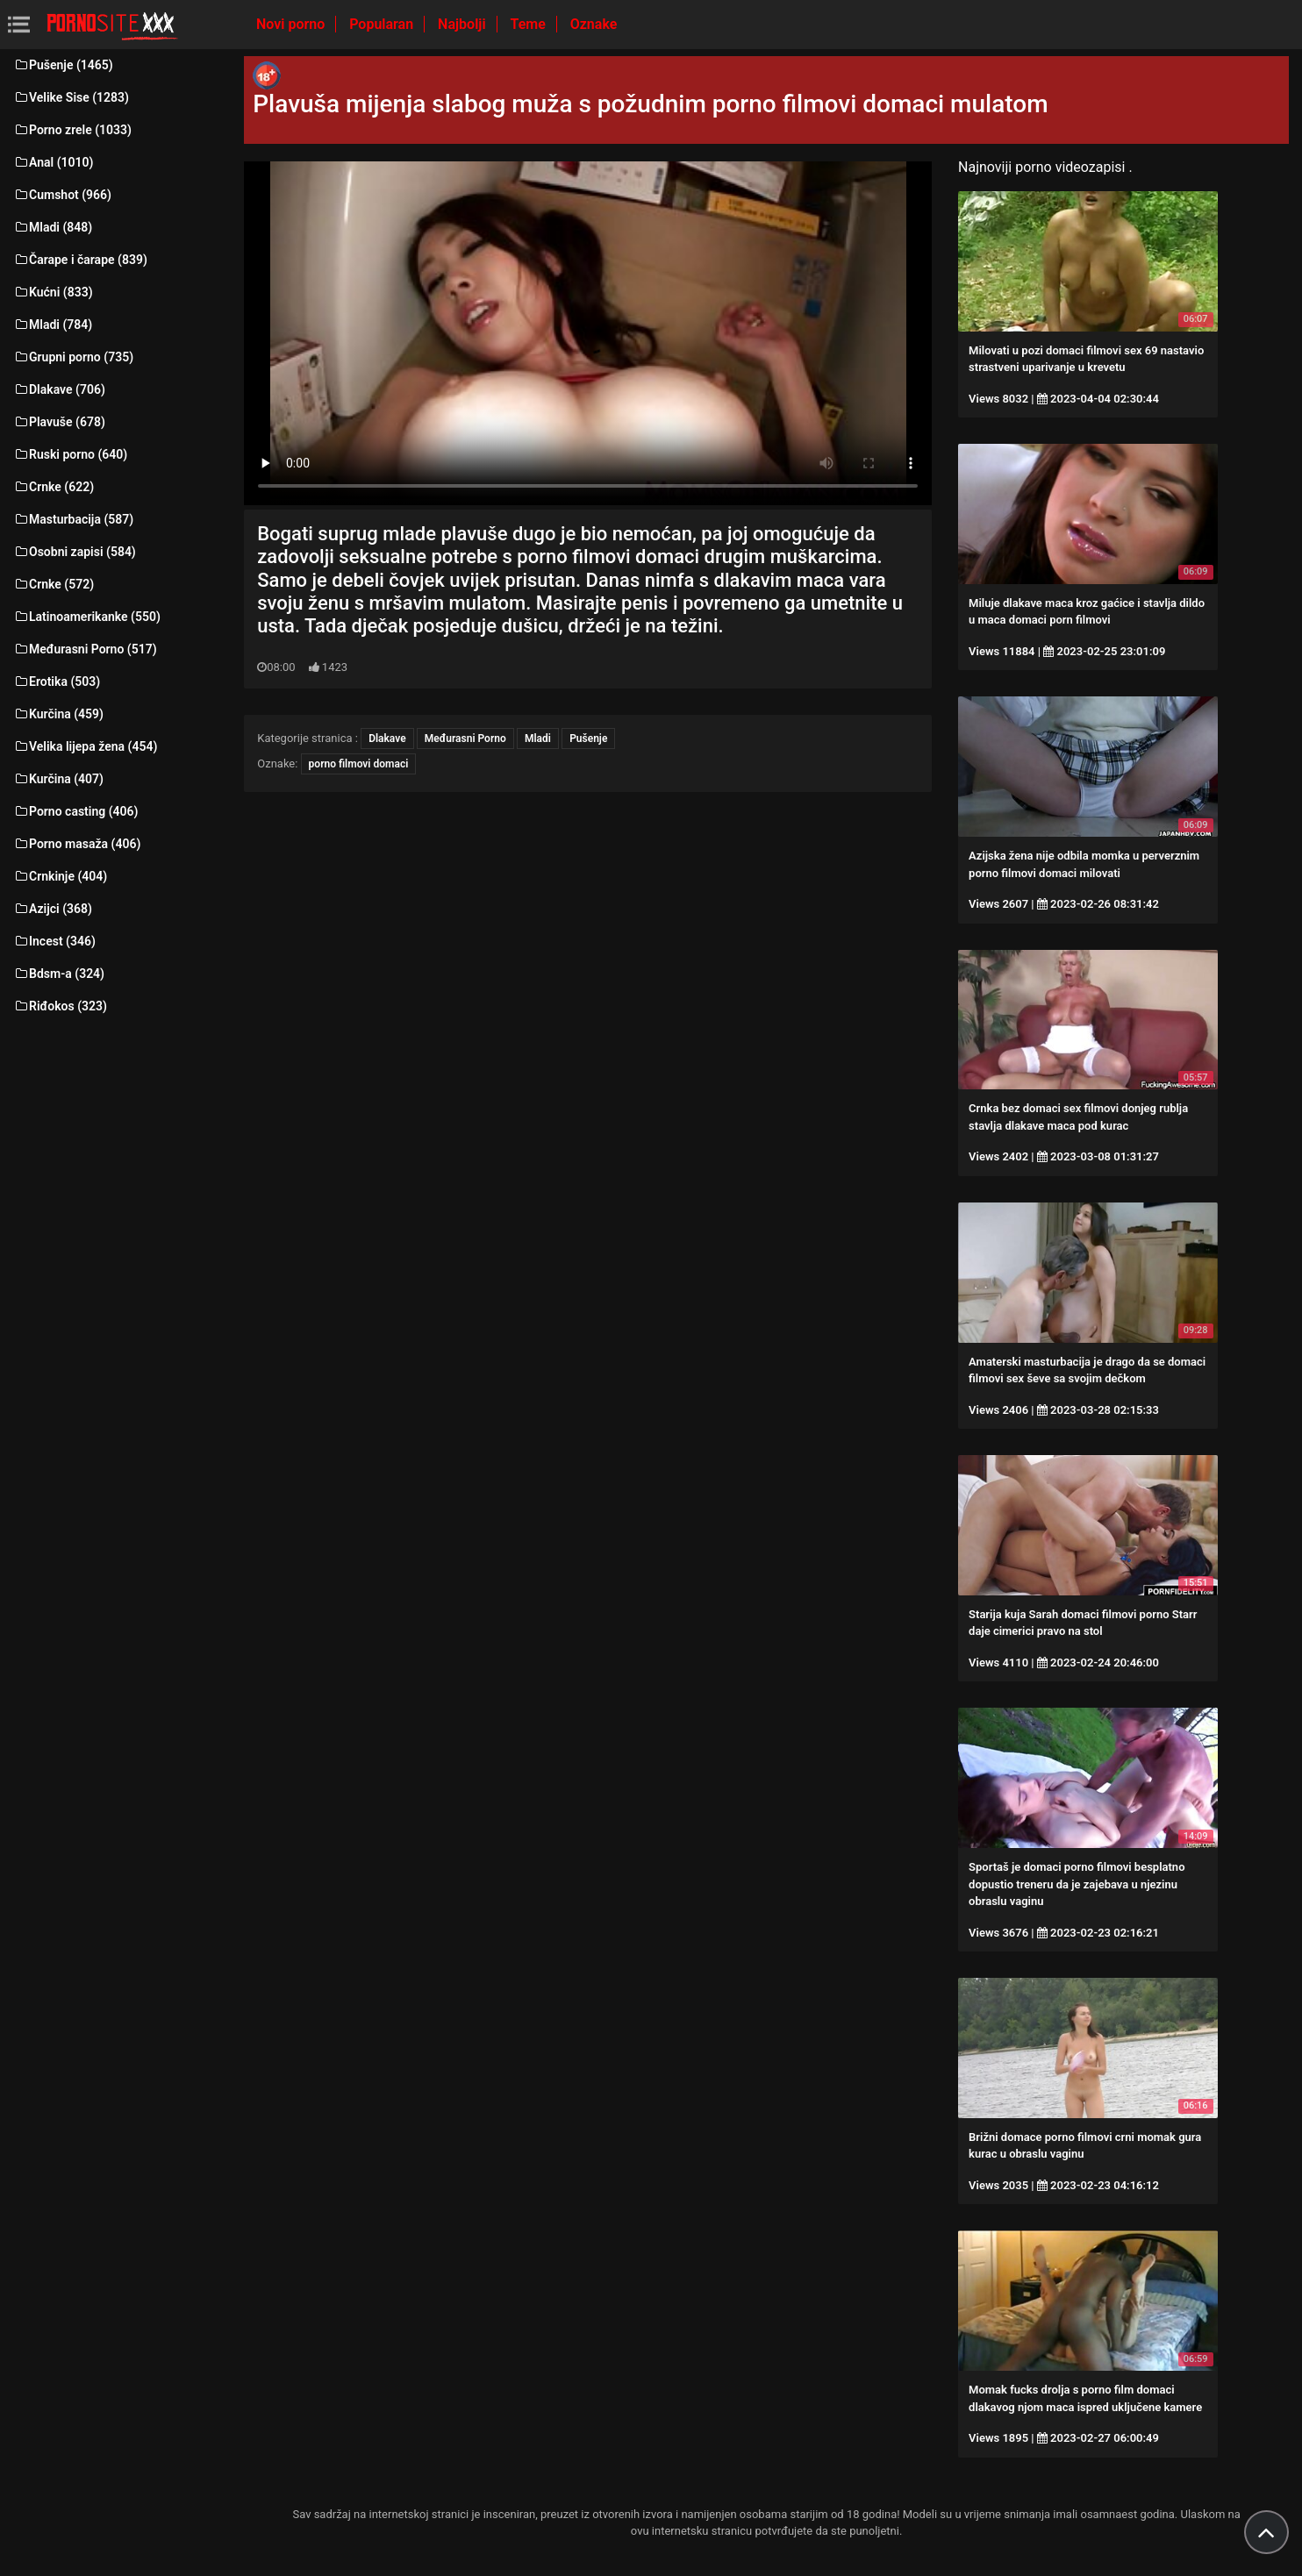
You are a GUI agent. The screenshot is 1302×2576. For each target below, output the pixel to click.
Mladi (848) (52, 227)
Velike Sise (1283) (71, 97)
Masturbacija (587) (73, 519)
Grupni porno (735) (73, 357)
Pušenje (588, 738)
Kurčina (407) (58, 779)
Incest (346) (54, 941)
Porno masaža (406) (76, 844)
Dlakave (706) (59, 389)
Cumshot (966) (62, 195)
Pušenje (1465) (63, 65)
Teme (530, 24)
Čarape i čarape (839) (80, 260)
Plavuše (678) (59, 422)
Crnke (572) (53, 584)
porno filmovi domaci (359, 764)
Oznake (594, 24)
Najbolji (463, 24)
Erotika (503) (56, 681)
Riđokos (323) (60, 1006)
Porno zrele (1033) (72, 130)
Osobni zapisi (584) (74, 552)
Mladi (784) (52, 325)
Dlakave (386, 738)
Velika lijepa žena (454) (85, 746)
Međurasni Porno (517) (85, 649)
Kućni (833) (53, 292)
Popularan (383, 24)
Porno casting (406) (75, 811)
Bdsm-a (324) (58, 974)
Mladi (538, 738)
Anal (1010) (53, 162)
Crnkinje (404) (60, 876)
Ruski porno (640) (70, 454)
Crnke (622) (53, 487)
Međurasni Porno (465, 738)
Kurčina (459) (58, 714)
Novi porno (292, 24)
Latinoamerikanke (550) (87, 617)
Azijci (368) (52, 909)
